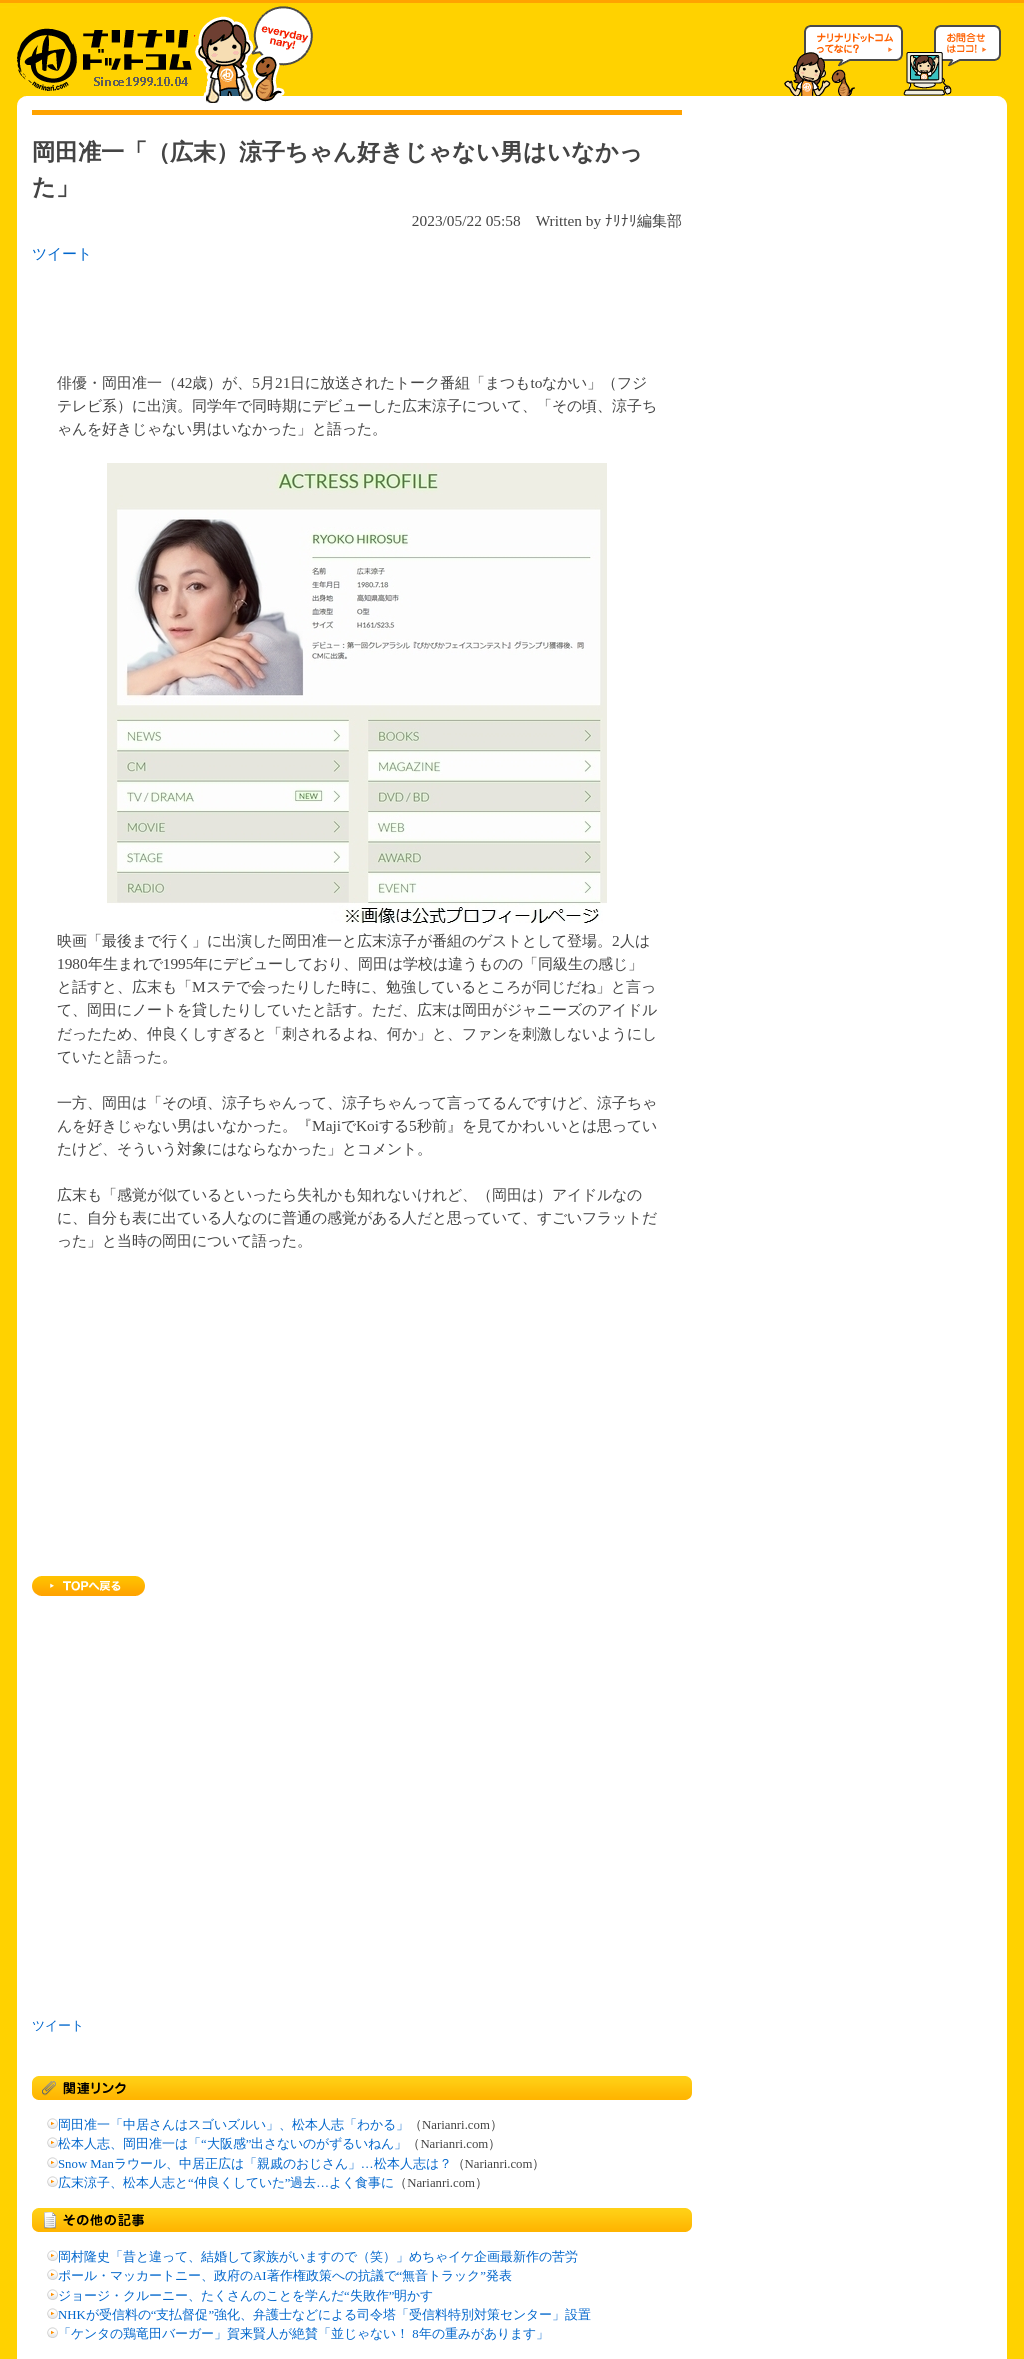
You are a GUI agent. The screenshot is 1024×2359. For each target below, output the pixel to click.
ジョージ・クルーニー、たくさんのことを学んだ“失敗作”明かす (245, 2296)
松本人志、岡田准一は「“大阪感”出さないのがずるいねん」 (232, 2144)
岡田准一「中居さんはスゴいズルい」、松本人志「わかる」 (233, 2125)
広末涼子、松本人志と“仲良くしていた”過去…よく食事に (226, 2183)
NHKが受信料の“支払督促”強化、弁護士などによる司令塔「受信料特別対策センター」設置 (324, 2315)
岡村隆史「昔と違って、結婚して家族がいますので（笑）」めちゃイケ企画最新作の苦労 (318, 2257)
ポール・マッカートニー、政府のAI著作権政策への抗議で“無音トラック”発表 (285, 2276)
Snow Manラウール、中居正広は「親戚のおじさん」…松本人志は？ (255, 2164)
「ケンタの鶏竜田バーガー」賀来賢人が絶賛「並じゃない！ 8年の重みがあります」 (303, 2334)
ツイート (62, 253)
